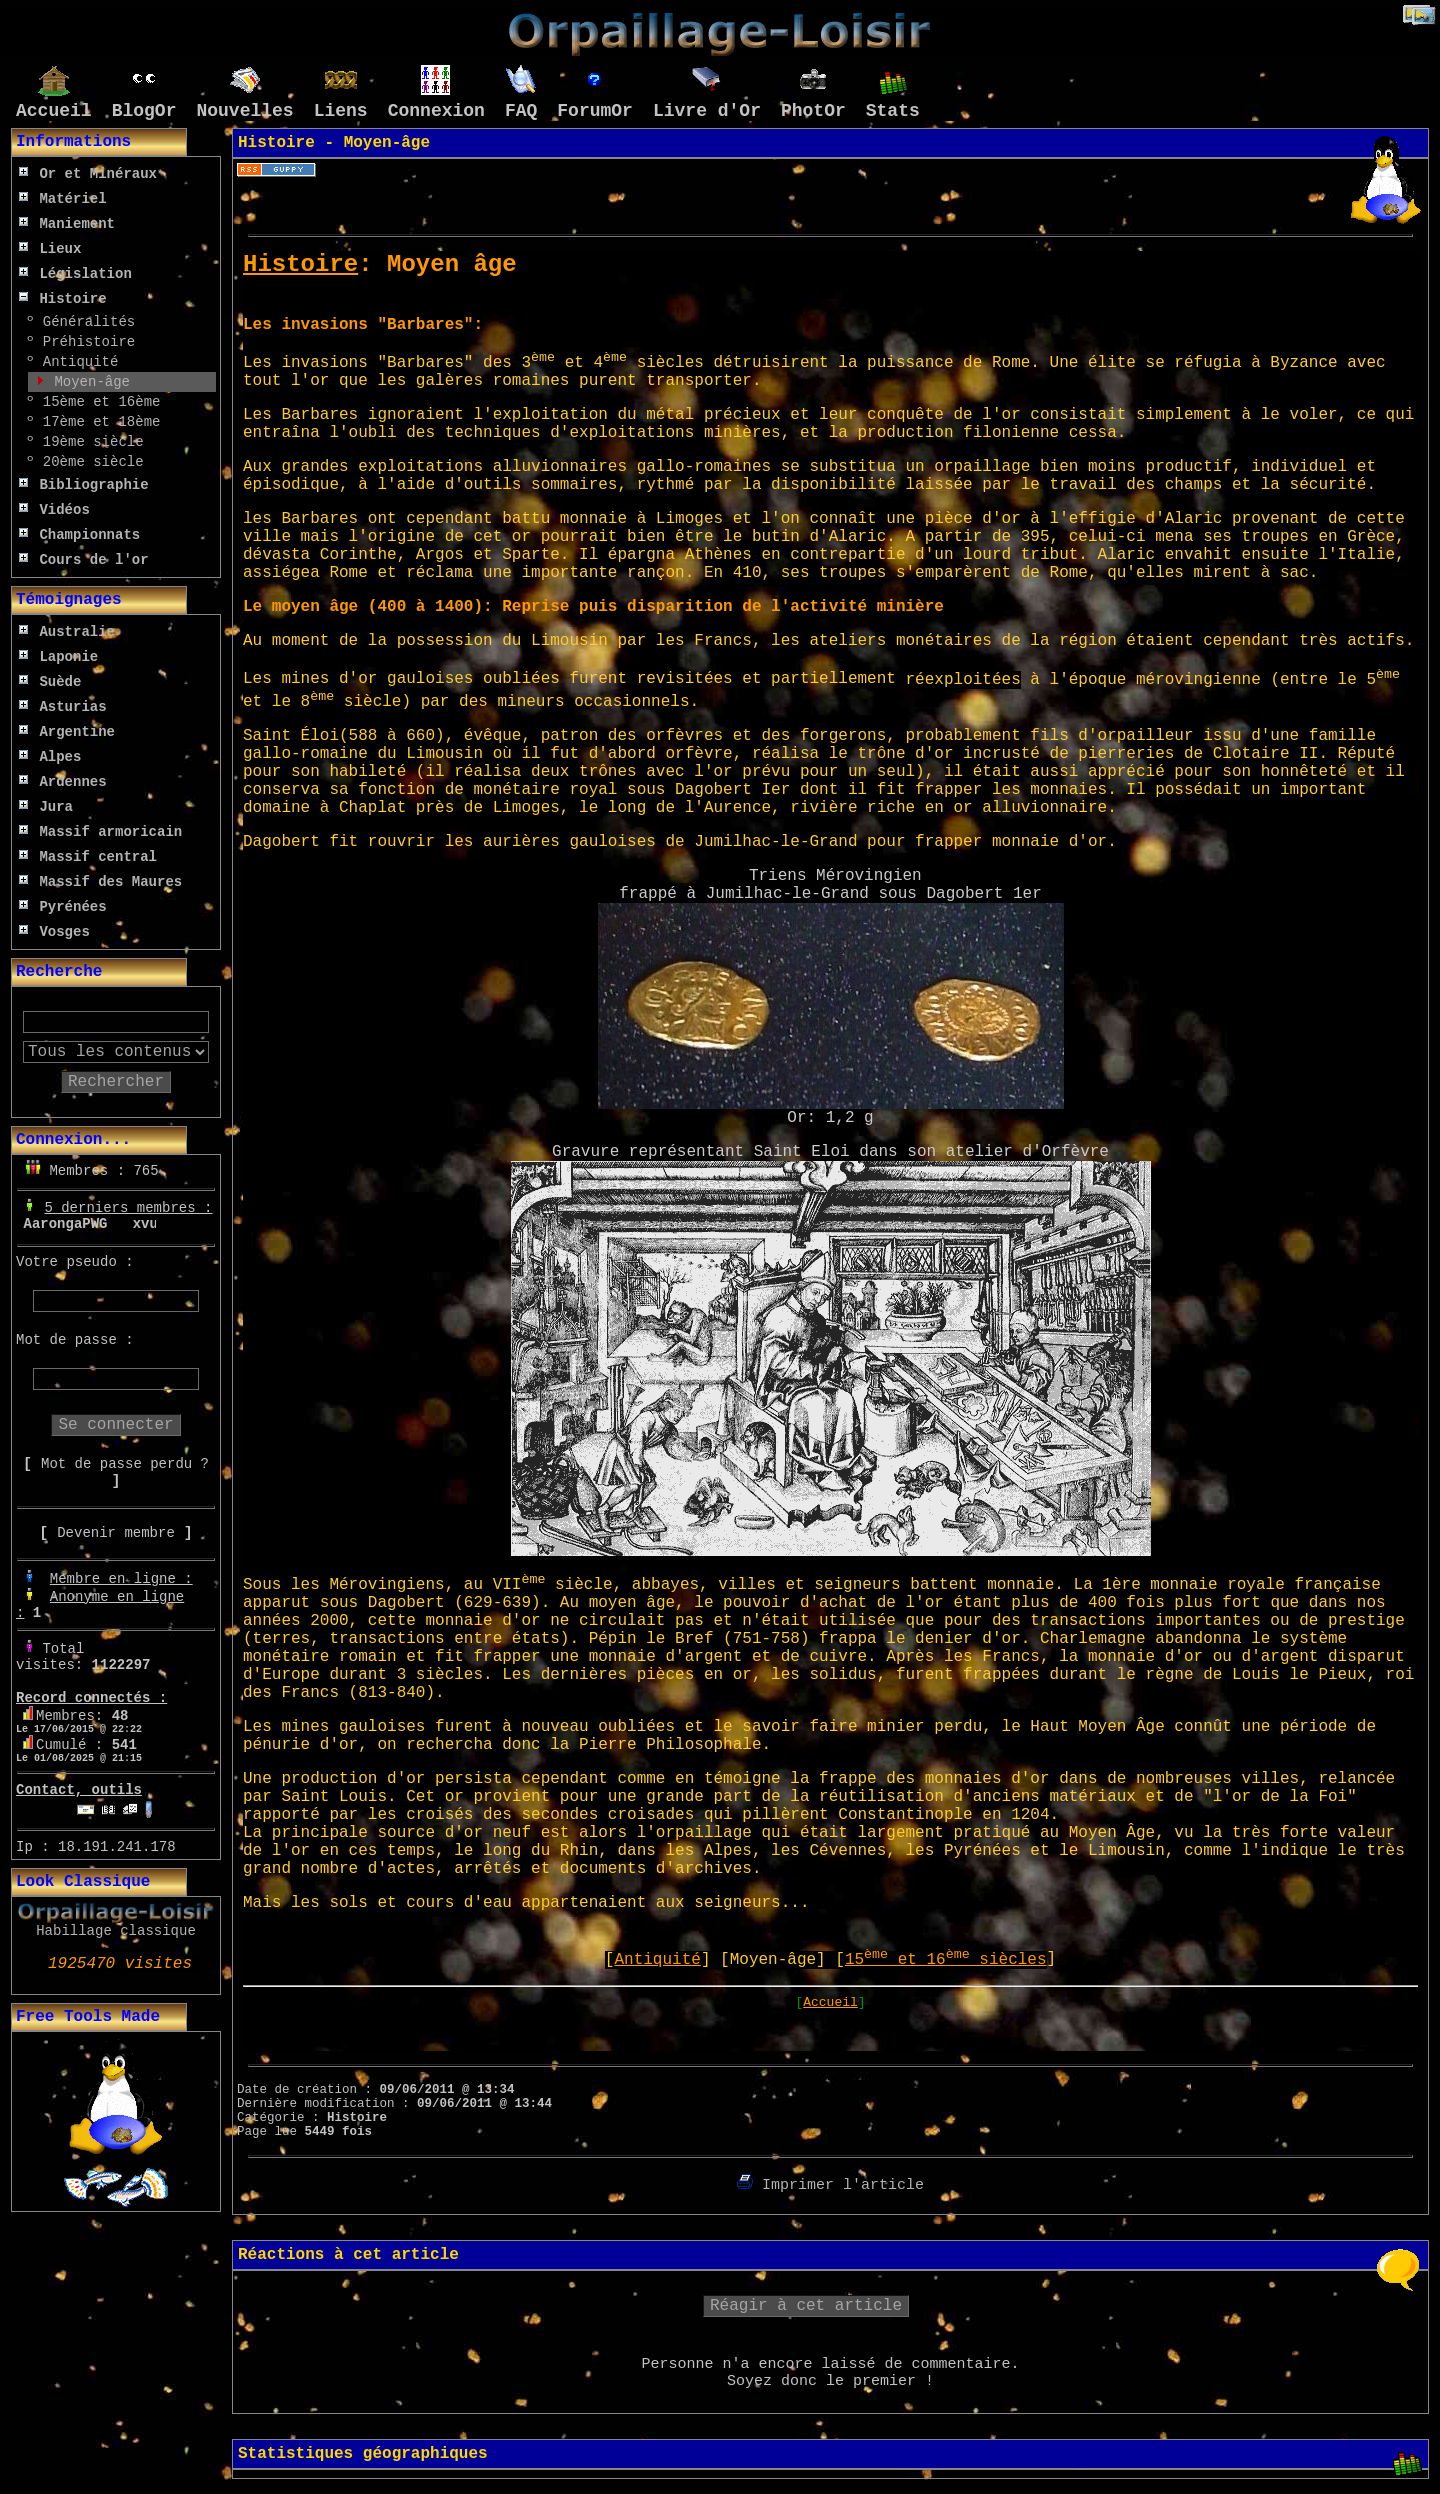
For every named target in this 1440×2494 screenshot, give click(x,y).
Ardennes (63, 782)
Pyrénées (63, 907)
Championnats (79, 535)
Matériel (63, 199)
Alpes (50, 757)
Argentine (67, 732)
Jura (46, 807)
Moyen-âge (88, 382)
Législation (75, 274)
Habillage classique (116, 1931)
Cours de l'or (84, 560)
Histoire (63, 299)
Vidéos (54, 510)
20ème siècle (88, 462)
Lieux (50, 249)
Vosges (54, 932)
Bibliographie (84, 485)
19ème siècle (88, 442)
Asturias (63, 707)
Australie (67, 632)
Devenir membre (116, 1533)
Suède (50, 682)
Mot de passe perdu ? (125, 1464)
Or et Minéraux (88, 174)
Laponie (58, 657)
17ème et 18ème (97, 422)
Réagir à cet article (806, 2306)
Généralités (84, 322)
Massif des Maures (100, 882)
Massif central (88, 857)
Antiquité (76, 362)
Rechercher (116, 1082)
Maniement (67, 224)
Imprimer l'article (830, 2185)
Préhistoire (84, 342)
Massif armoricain (100, 832)
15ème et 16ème (97, 402)
